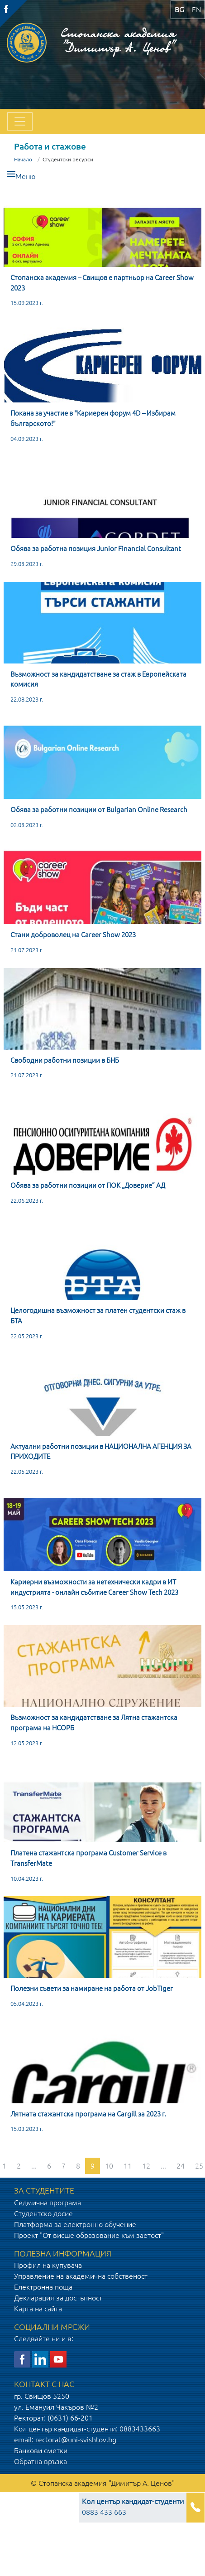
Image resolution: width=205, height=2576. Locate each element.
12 (146, 2166)
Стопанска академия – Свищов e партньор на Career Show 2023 (102, 283)
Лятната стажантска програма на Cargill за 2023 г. (88, 2114)
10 (109, 2166)
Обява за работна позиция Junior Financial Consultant (95, 548)
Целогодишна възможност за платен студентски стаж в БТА (98, 1316)
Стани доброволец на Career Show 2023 (73, 935)
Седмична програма (47, 2202)
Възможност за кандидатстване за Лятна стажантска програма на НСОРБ (93, 1723)
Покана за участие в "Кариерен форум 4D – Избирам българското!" (93, 418)
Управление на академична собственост (81, 2276)
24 (180, 2166)
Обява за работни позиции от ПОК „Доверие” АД (87, 1185)
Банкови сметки (40, 2450)
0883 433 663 (133, 2506)
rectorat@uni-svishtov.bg (75, 2440)
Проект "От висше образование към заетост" (89, 2235)
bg (179, 9)
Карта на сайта (38, 2309)
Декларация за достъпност (58, 2298)
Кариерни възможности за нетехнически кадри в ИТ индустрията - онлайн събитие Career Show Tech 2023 (94, 1587)
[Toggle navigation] (20, 121)
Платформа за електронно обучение (75, 2224)
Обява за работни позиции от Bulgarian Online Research (98, 809)
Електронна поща (43, 2287)
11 (128, 2166)
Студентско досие (43, 2213)
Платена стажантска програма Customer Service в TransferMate (88, 1858)
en (196, 9)
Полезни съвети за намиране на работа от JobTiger (91, 1988)
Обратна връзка (40, 2461)
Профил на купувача (48, 2265)
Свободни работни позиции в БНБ (64, 1060)
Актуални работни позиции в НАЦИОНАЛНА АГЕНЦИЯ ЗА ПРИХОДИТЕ (100, 1452)
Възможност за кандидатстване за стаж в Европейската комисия (98, 679)
